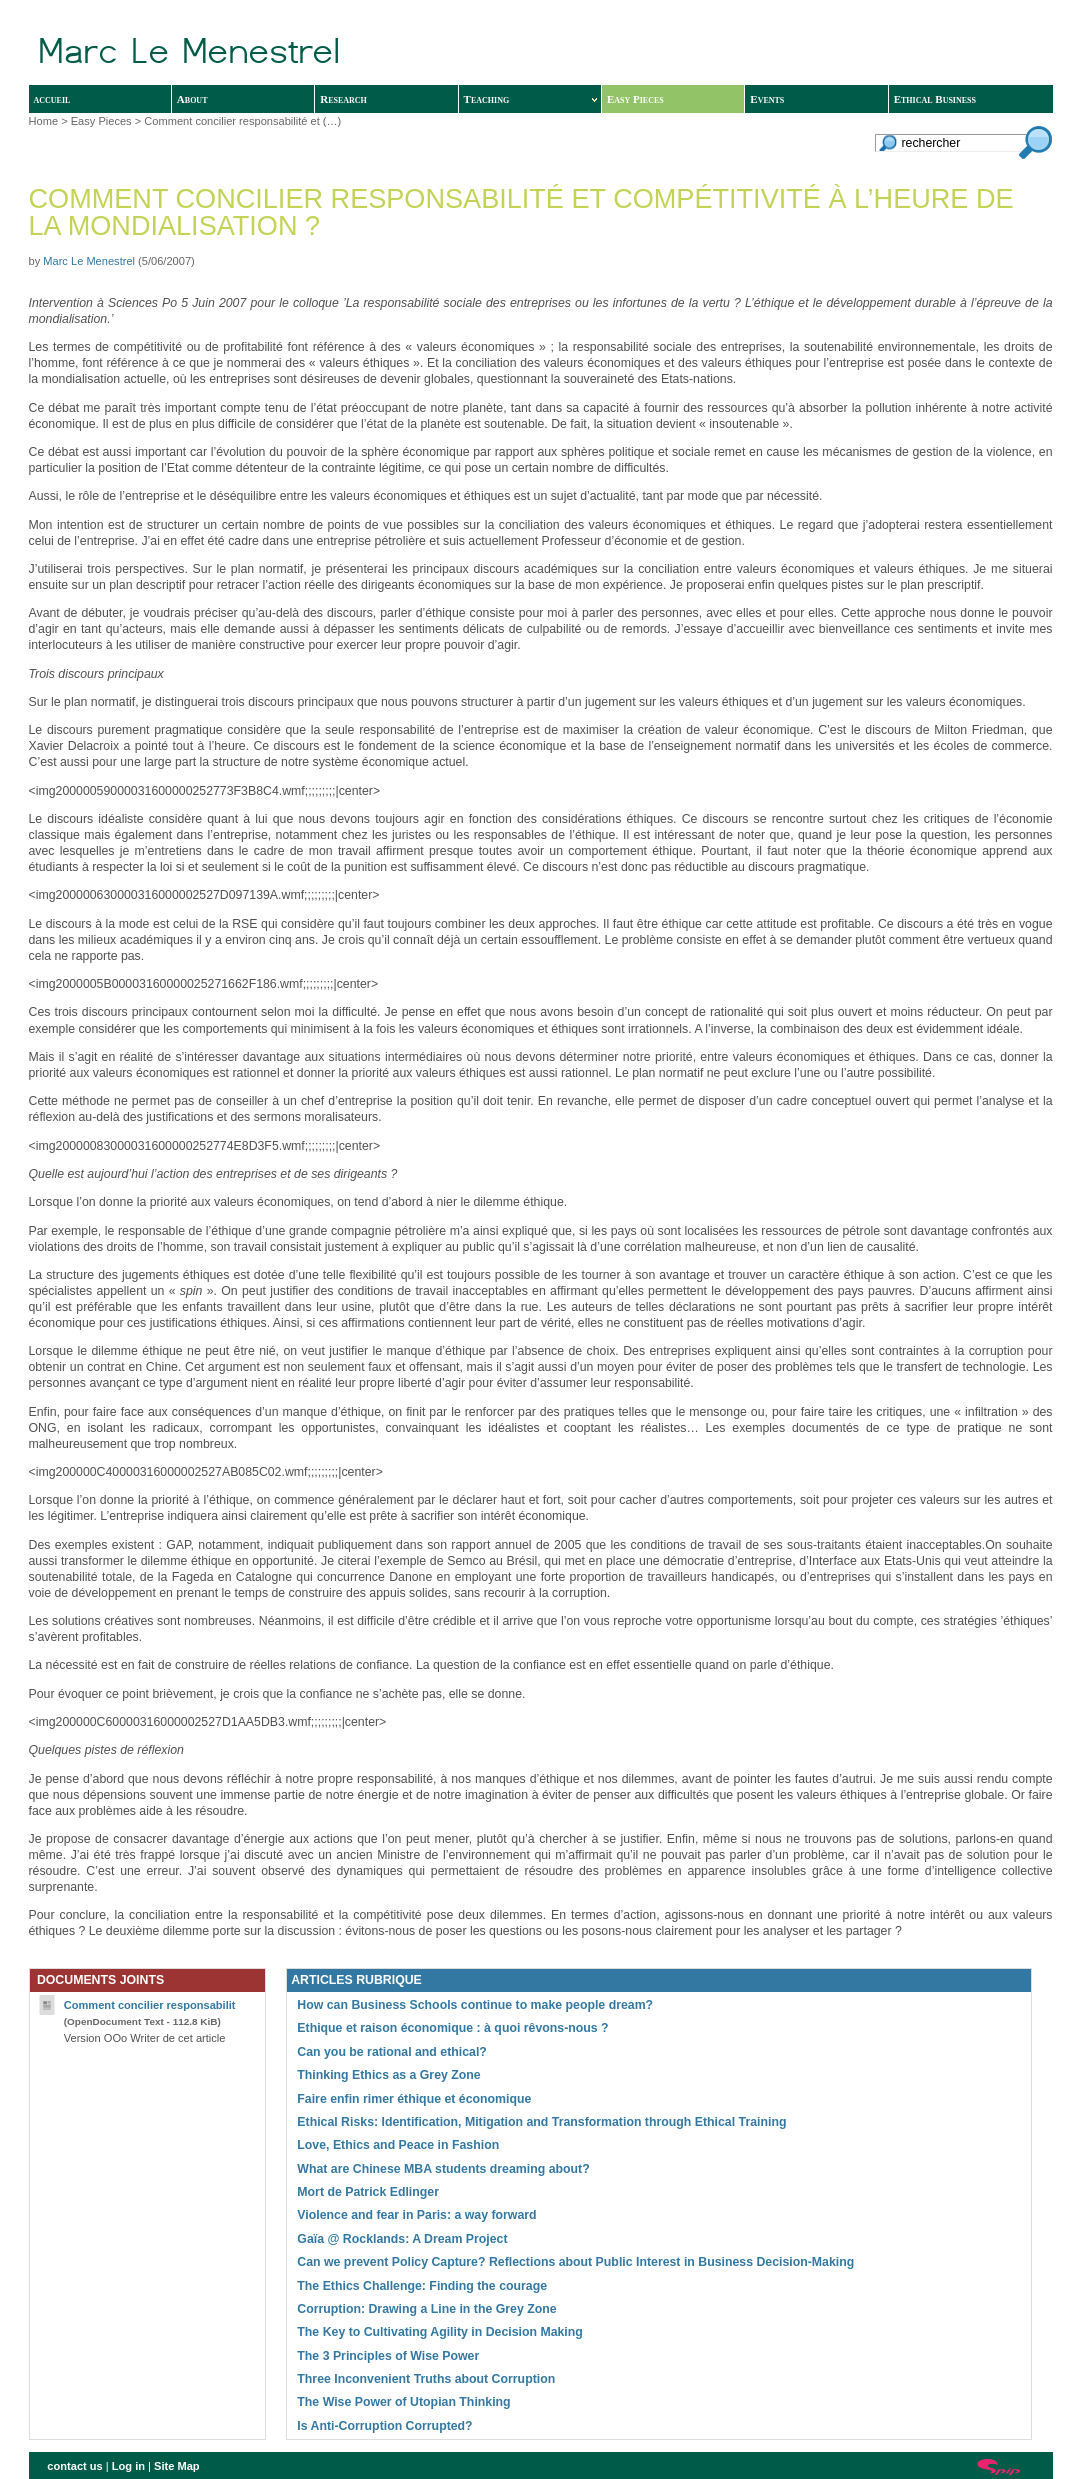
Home (44, 121)
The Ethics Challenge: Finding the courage (422, 2286)
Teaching (530, 99)
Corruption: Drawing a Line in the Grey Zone (426, 2309)
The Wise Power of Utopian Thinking (403, 2402)
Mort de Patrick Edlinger (368, 2192)
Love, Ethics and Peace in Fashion (398, 2145)
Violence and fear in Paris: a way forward (416, 2215)
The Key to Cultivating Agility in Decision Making (440, 2332)
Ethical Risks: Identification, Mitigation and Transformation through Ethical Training (541, 2122)
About (192, 99)
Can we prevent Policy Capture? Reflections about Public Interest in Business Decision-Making (575, 2262)
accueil (52, 99)
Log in (128, 2466)
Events (767, 99)
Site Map (177, 2466)
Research (343, 99)
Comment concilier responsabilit (150, 2005)
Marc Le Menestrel (89, 261)
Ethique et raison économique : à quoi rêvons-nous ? (452, 2028)
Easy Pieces (635, 99)
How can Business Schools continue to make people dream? (475, 2005)
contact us (74, 2466)
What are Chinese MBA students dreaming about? (443, 2169)
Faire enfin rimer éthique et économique (414, 2099)
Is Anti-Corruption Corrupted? (384, 2426)
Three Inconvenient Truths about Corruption (426, 2379)
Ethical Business (935, 99)
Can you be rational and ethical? (392, 2052)
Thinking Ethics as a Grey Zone (388, 2075)
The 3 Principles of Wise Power (388, 2356)
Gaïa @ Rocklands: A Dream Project (402, 2239)
